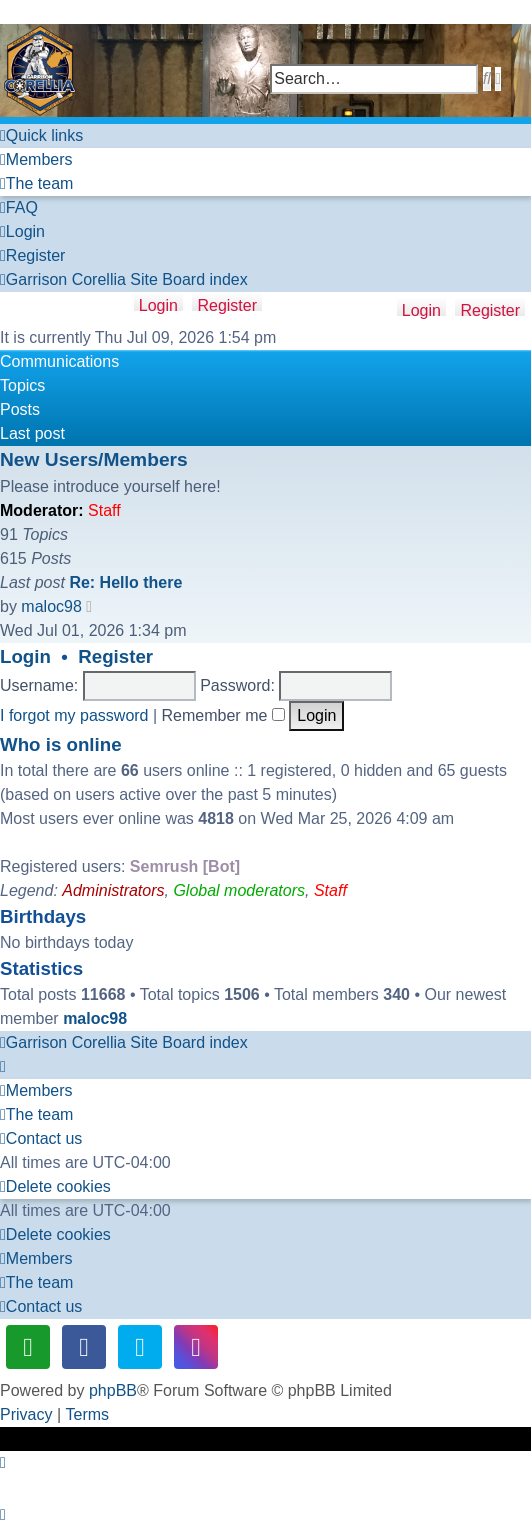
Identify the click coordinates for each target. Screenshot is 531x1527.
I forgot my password (74, 715)
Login (421, 309)
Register (490, 309)
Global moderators (239, 890)
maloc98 (51, 606)
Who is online (61, 744)
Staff (104, 510)
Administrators (113, 890)
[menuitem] (36, 160)
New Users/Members (94, 459)
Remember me (223, 715)
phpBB (113, 1390)
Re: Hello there (125, 582)
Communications (59, 361)
